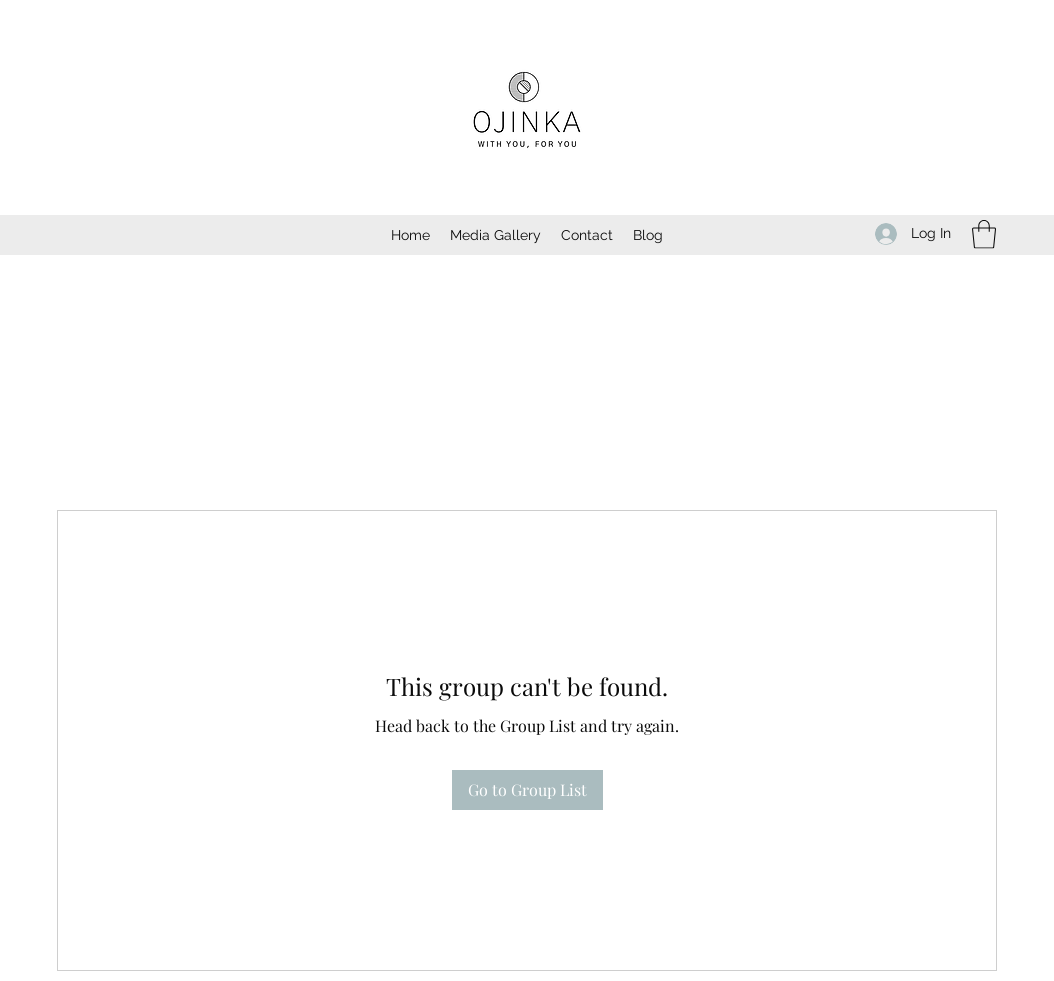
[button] (984, 234)
